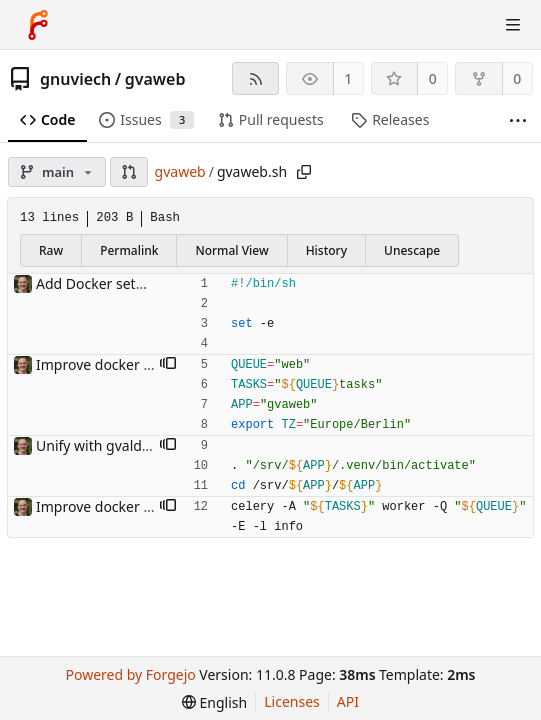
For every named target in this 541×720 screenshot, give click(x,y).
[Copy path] (304, 172)
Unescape (412, 250)
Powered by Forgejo (131, 674)
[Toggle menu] (513, 25)
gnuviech (75, 79)
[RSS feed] (255, 78)
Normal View (231, 250)
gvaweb (155, 79)
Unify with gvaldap (97, 445)
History (326, 250)
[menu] (214, 702)
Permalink (129, 250)
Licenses (292, 701)
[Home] (38, 25)
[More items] (518, 120)
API (348, 701)
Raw (51, 250)
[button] (129, 172)
